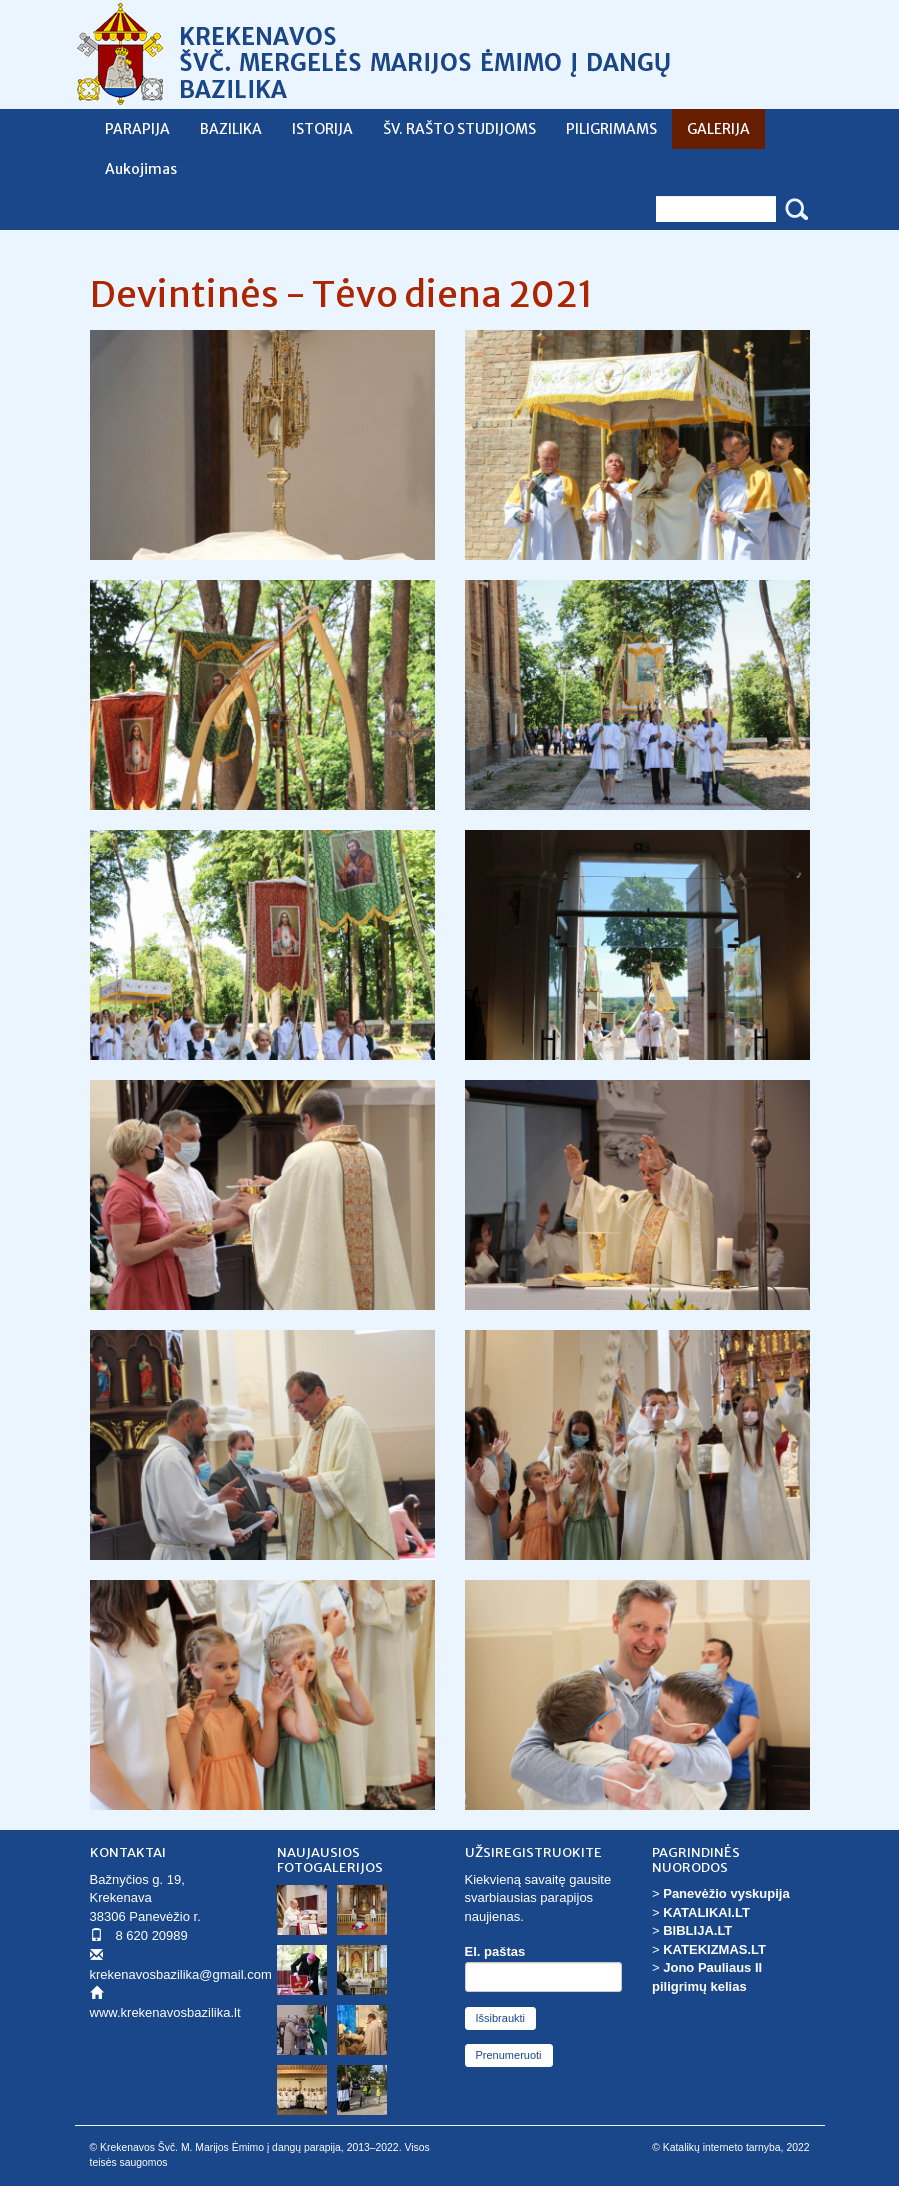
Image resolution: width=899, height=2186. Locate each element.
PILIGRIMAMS (611, 129)
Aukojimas (141, 169)
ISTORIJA (322, 129)
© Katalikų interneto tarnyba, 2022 (730, 2147)
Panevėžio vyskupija (726, 1893)
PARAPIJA (137, 129)
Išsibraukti (501, 2018)
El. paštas (495, 1951)
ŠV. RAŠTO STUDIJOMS (459, 129)
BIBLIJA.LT (697, 1930)
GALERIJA (718, 129)
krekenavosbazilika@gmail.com (181, 1974)
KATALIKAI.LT (706, 1912)
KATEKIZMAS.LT (714, 1949)
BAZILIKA (231, 129)
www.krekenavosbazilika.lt (165, 2012)
